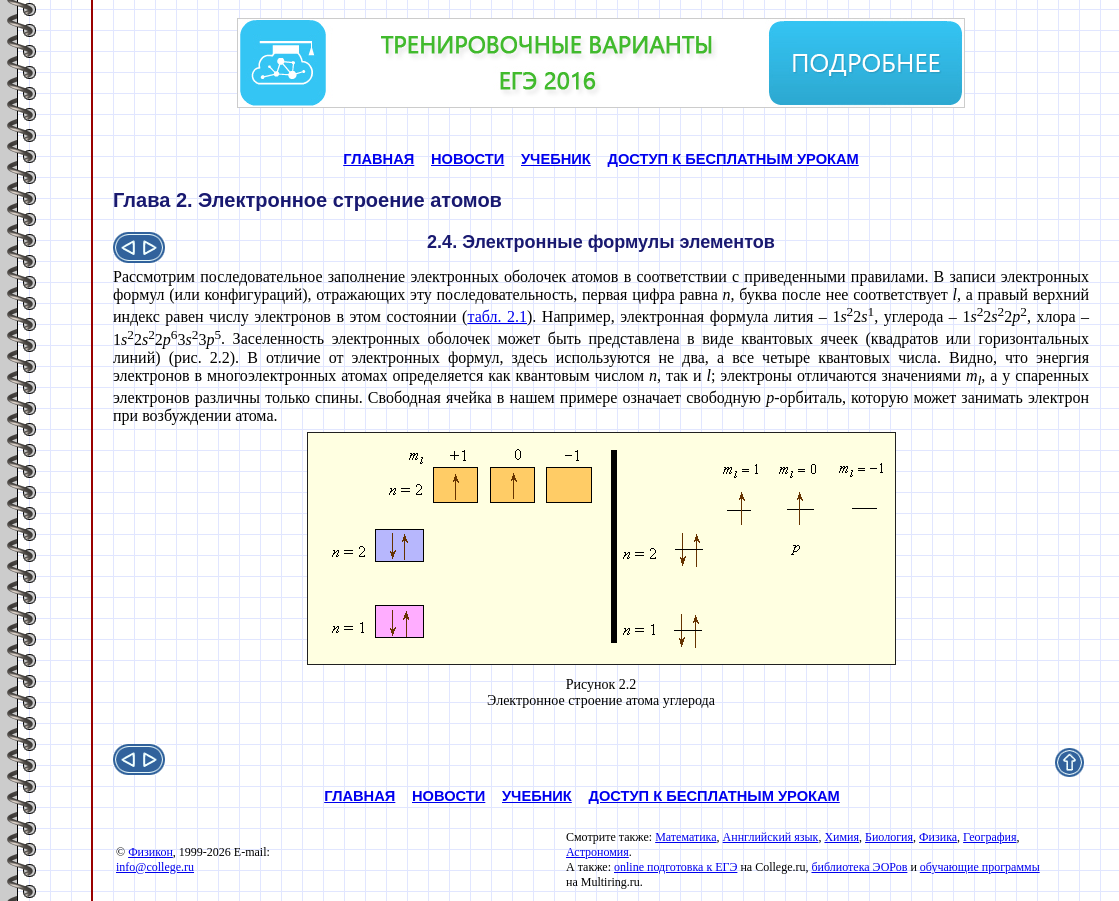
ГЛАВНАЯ (378, 159)
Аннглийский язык (771, 837)
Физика (938, 837)
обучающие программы (980, 867)
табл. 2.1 (497, 316)
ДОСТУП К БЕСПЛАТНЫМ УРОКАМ (732, 159)
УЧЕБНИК (556, 159)
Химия (841, 837)
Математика (685, 837)
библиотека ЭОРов (859, 867)
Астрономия (597, 852)
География (989, 837)
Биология (889, 837)
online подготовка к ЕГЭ (675, 867)
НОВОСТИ (467, 159)
